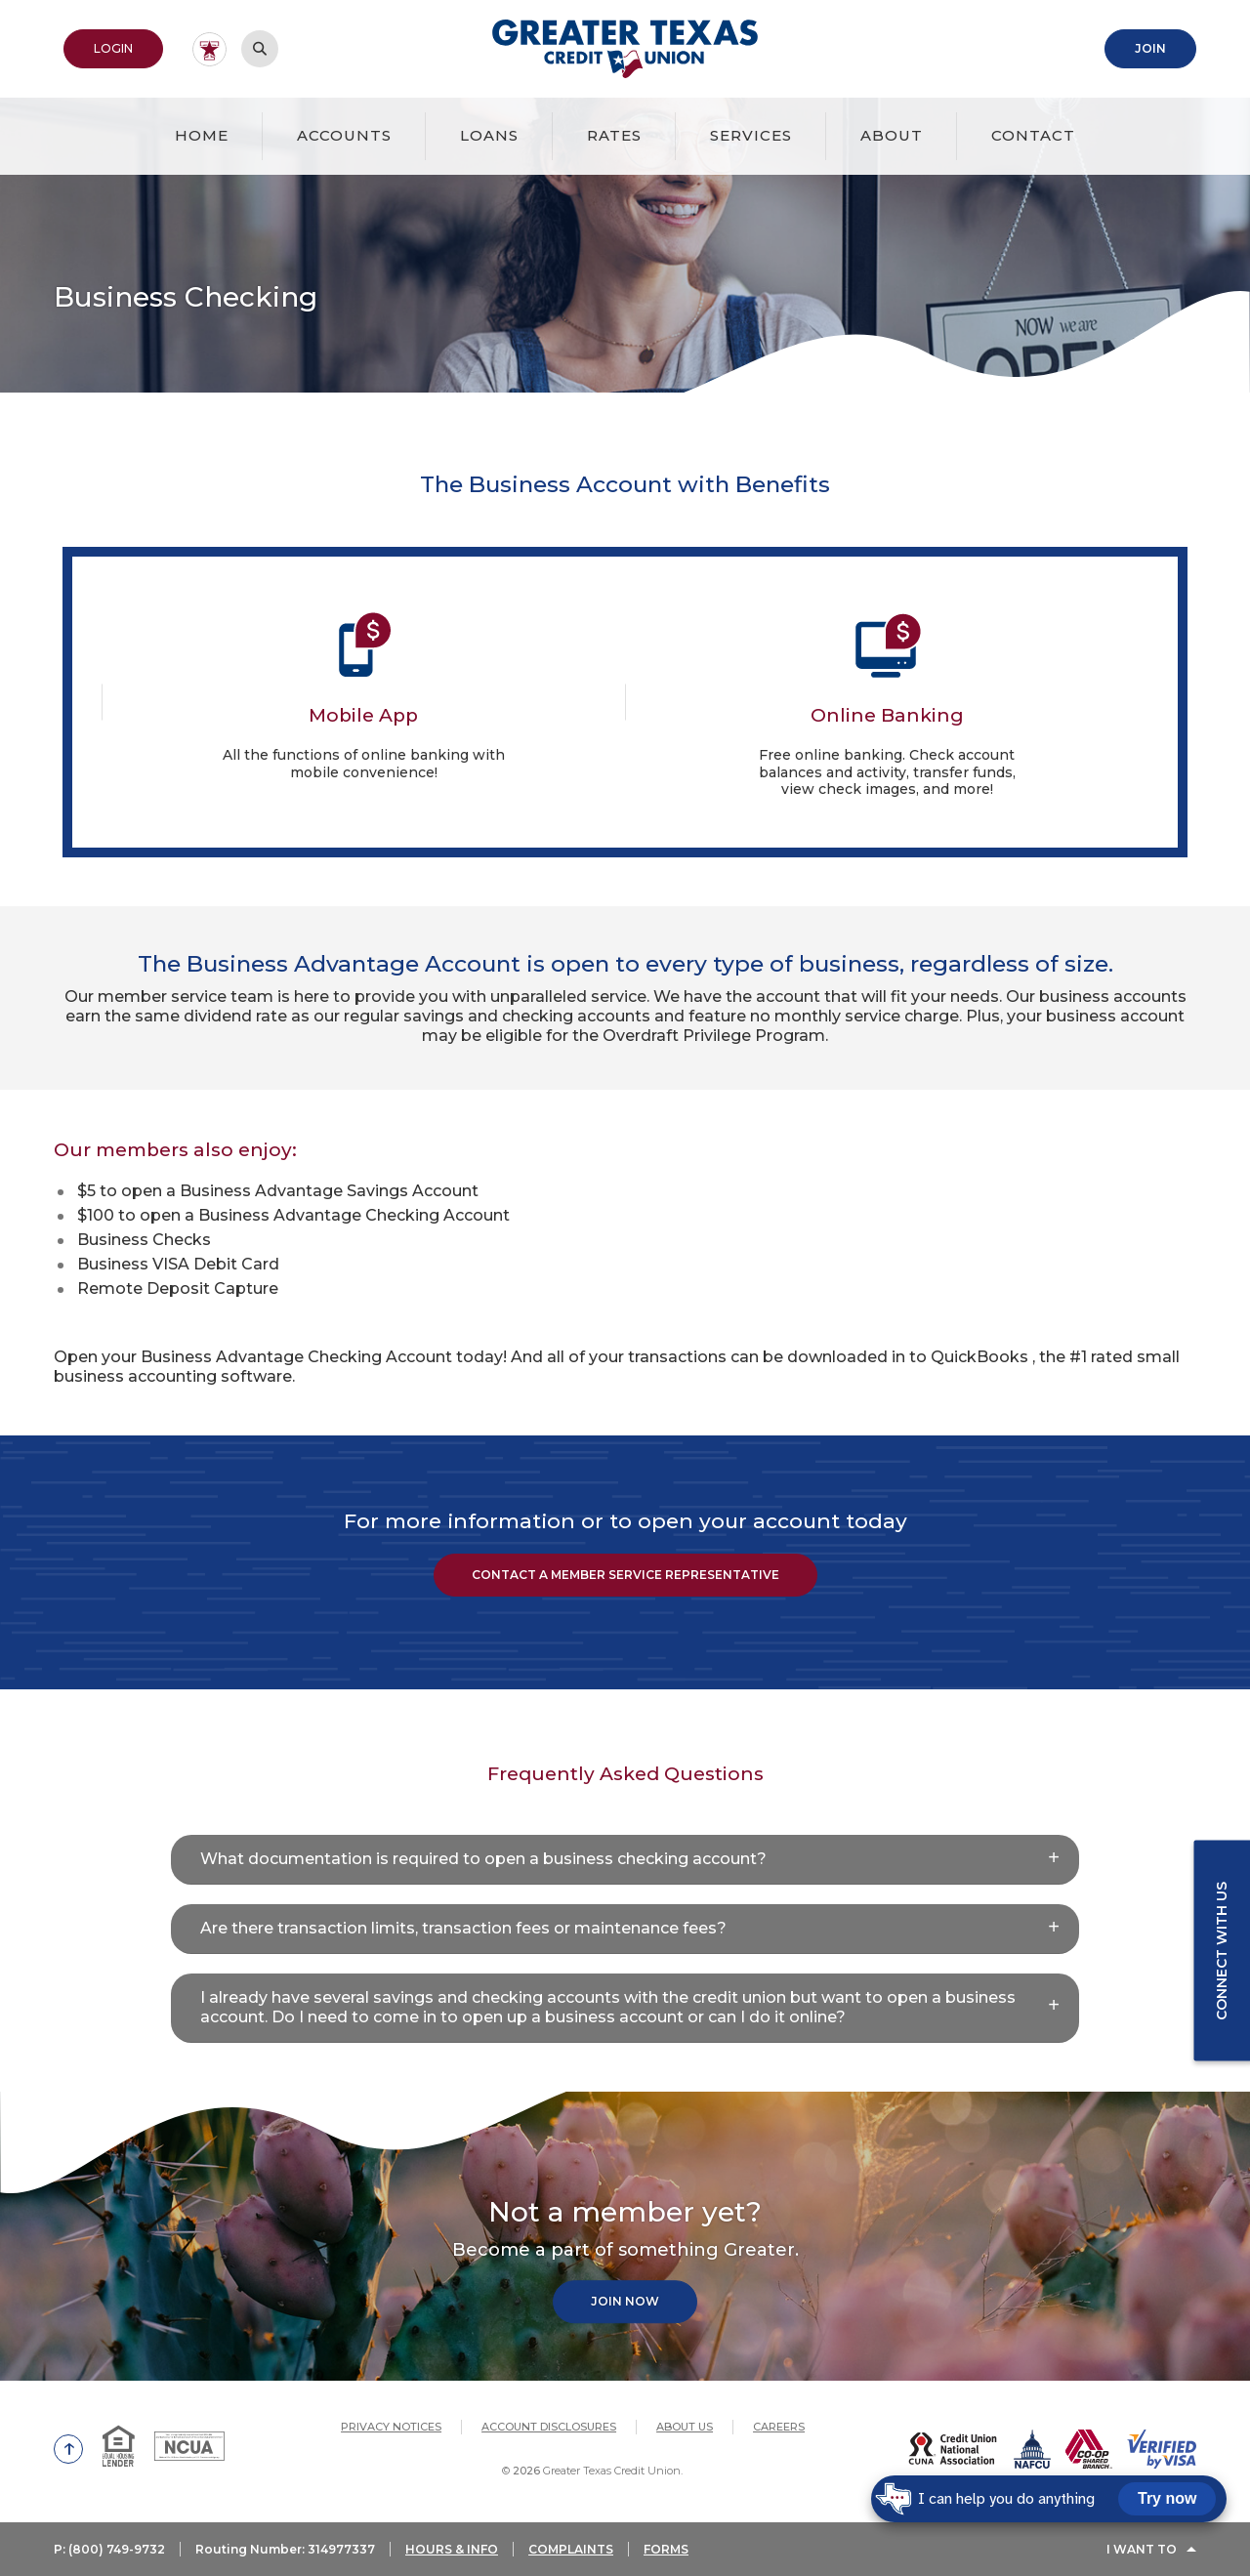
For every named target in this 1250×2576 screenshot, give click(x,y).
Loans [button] (489, 135)
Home (202, 135)
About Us (684, 2426)
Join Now (625, 2302)
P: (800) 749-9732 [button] (109, 2549)
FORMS (666, 2549)
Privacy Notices (391, 2426)
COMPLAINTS (570, 2549)
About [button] (891, 135)
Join (1150, 48)
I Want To (1141, 2549)
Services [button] (751, 135)
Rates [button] (614, 135)
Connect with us (1221, 1950)
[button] (625, 1860)
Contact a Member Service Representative (625, 1574)
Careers (779, 2426)
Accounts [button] (344, 135)
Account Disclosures (548, 2426)
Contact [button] (1033, 135)
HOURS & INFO (451, 2549)
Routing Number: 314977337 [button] (285, 2549)
